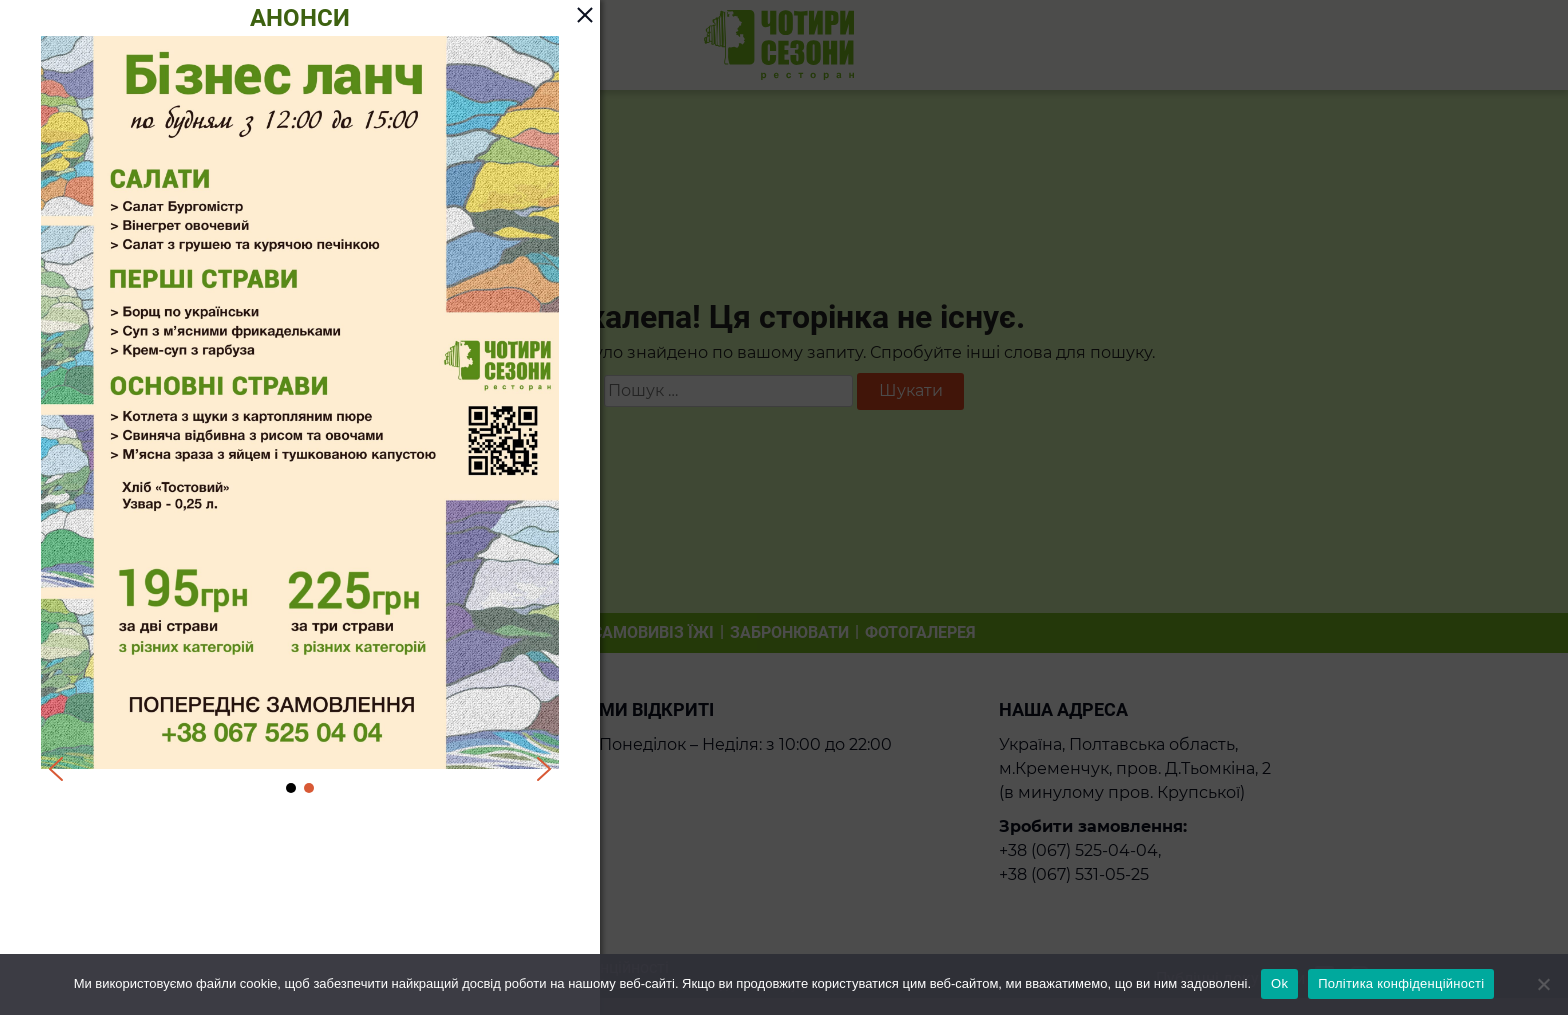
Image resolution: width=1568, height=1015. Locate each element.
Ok (1279, 983)
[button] (56, 769)
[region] (300, 416)
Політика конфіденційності (1401, 983)
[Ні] (1543, 984)
